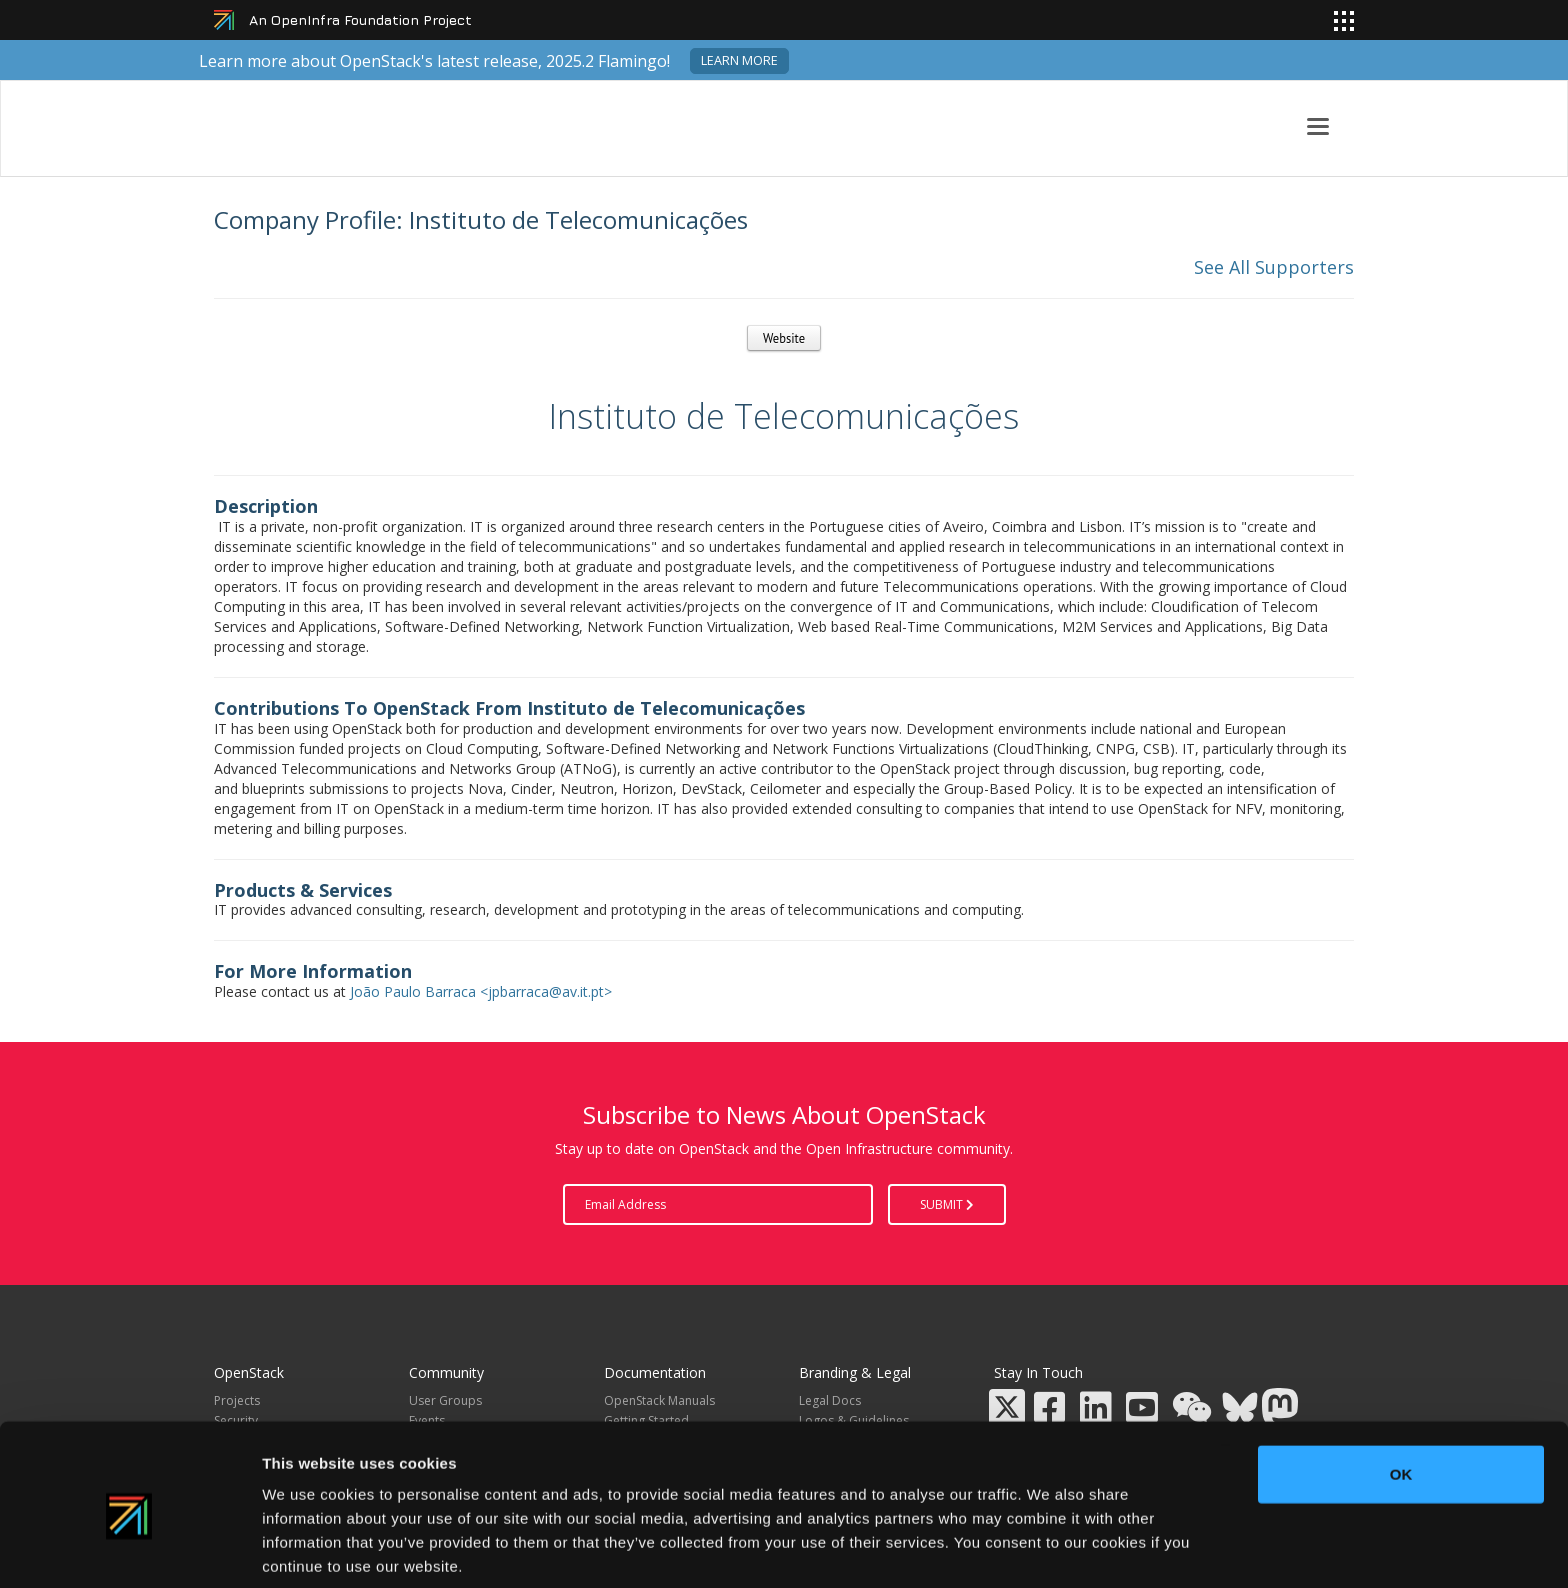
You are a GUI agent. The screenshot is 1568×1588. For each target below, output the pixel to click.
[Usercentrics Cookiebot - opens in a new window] (129, 1549)
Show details (1049, 1548)
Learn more (739, 60)
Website (784, 338)
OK (1401, 1391)
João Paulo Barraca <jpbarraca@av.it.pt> (481, 991)
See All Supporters (1274, 267)
